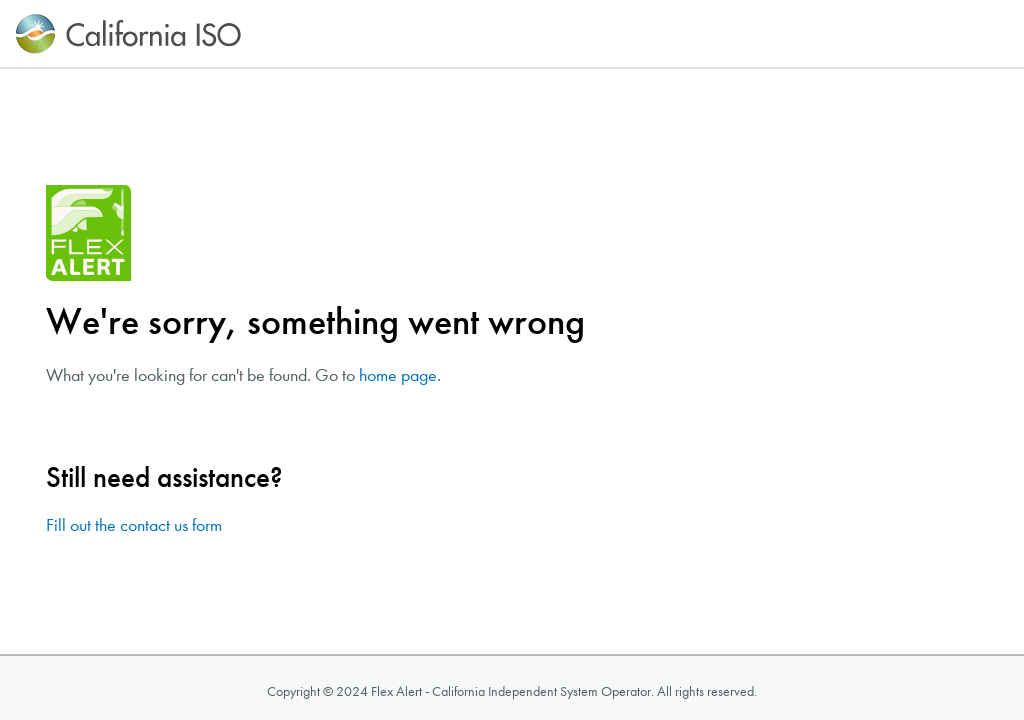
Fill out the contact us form (134, 525)
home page (398, 375)
